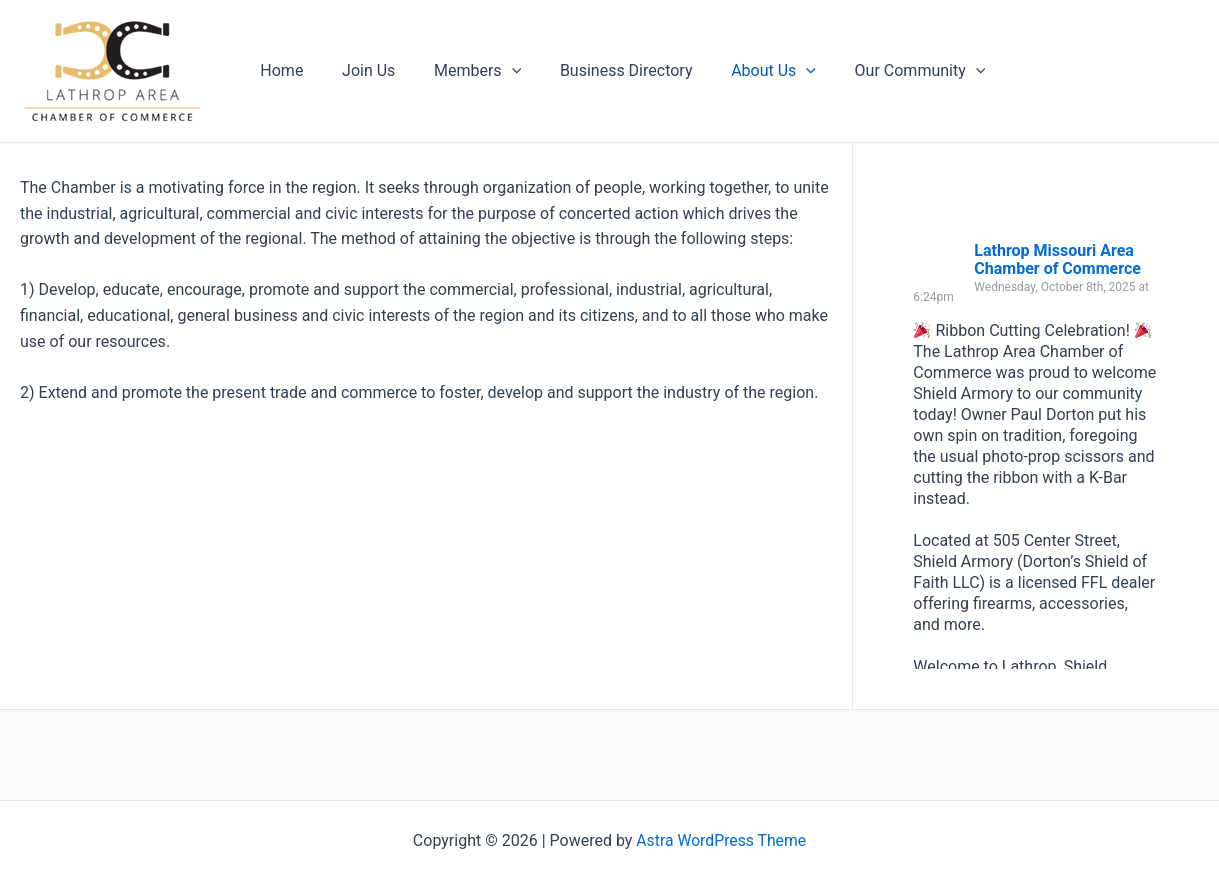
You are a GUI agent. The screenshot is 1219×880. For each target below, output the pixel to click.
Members (460, 71)
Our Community (883, 71)
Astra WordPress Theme (721, 840)
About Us (743, 71)
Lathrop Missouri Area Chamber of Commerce (1057, 259)
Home (278, 70)
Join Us (358, 70)
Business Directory (603, 70)
